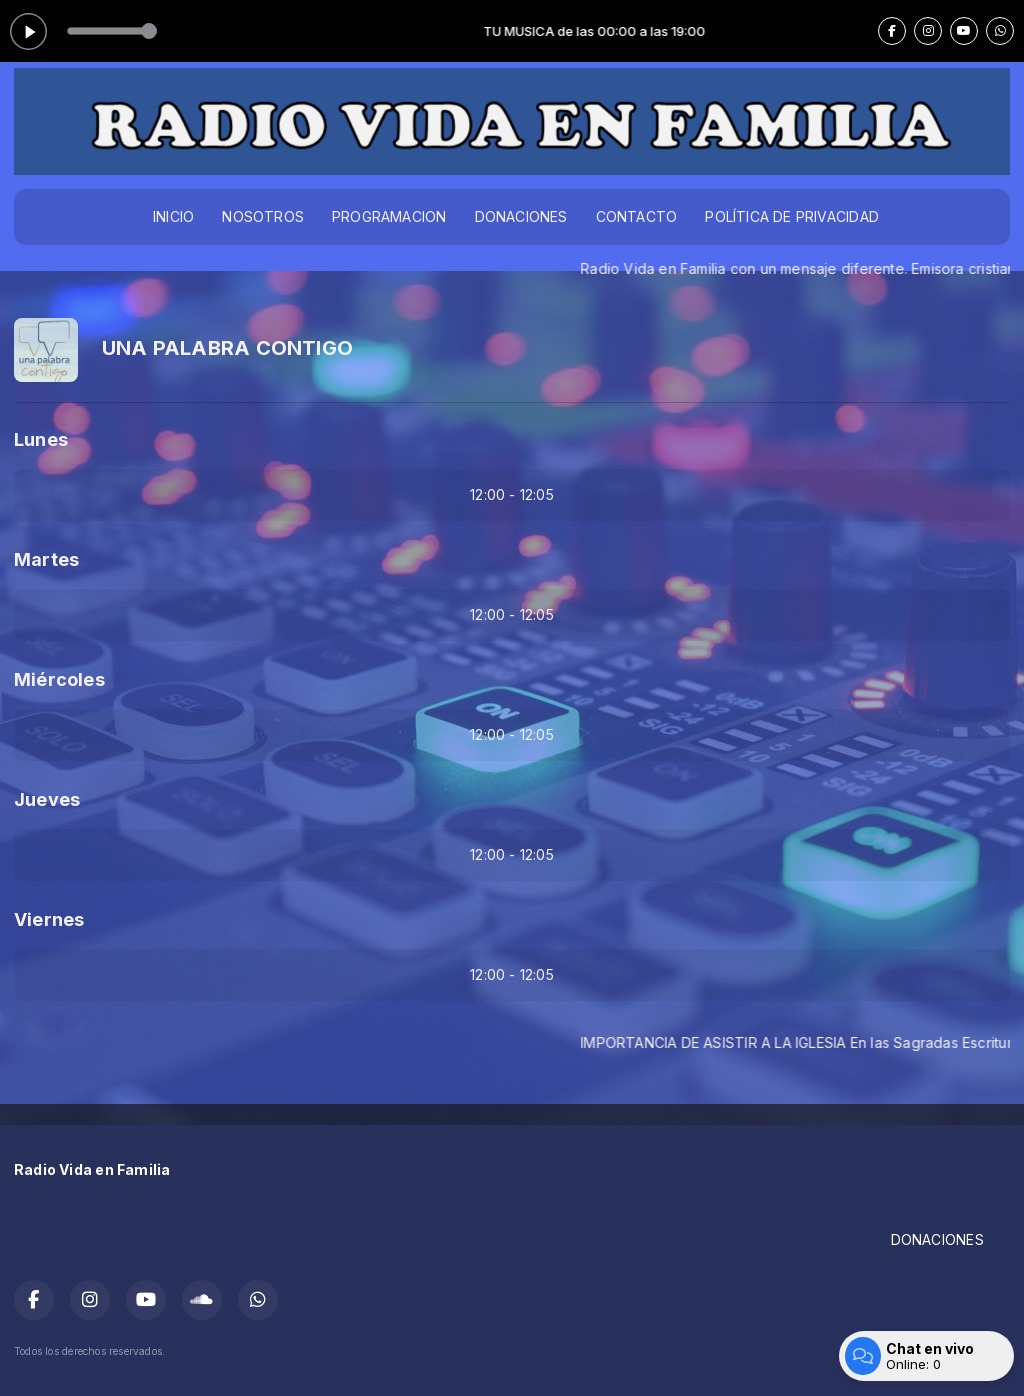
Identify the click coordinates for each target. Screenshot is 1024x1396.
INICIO (173, 216)
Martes (46, 559)
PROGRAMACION (389, 216)
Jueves (47, 799)
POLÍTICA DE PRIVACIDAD (792, 216)
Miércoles (59, 679)
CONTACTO (637, 216)
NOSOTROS (263, 216)
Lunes (41, 439)
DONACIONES (521, 216)
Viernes (49, 919)
